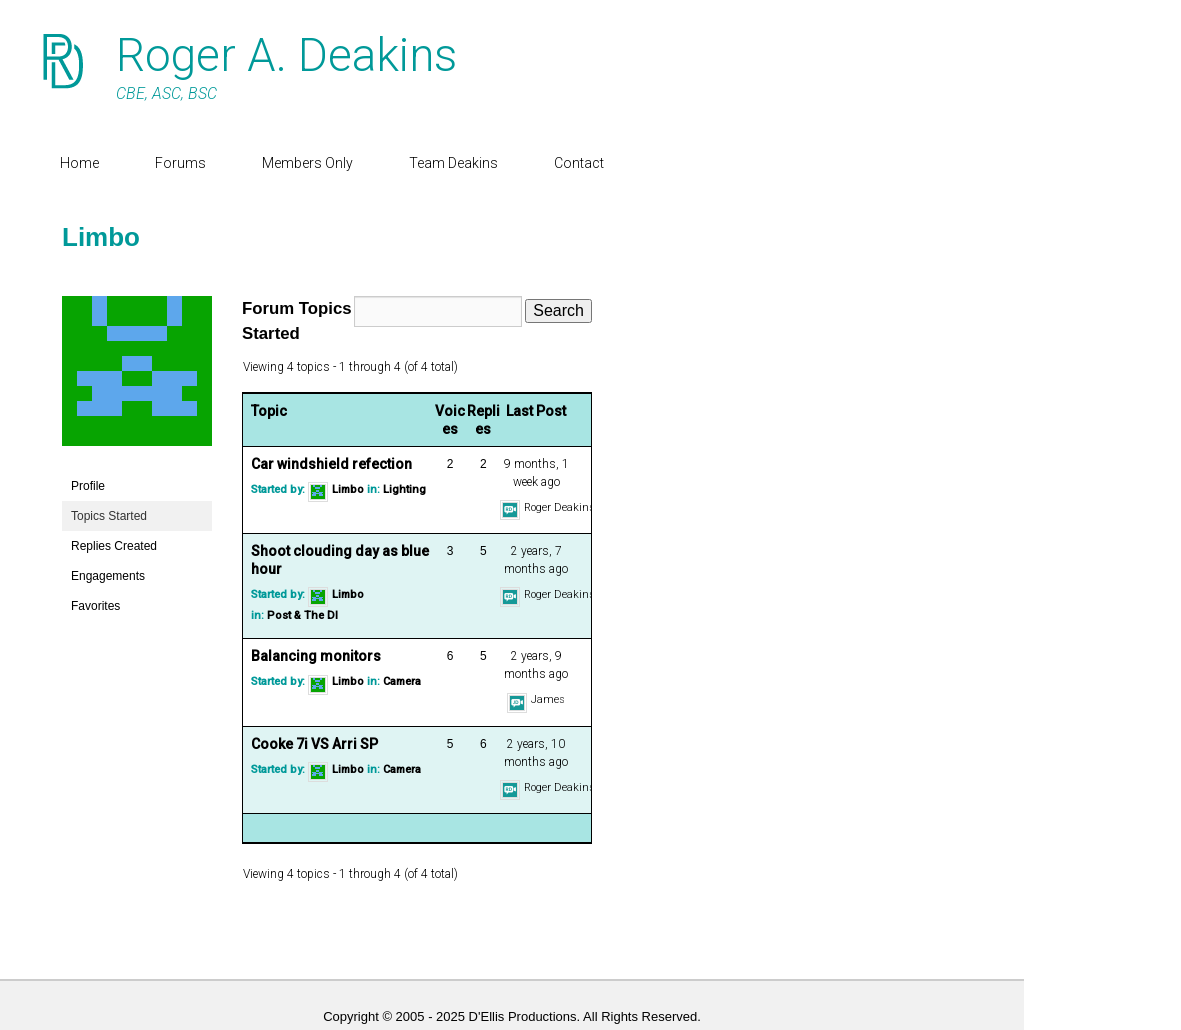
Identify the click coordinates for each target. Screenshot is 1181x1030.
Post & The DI (302, 615)
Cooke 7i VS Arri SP (314, 744)
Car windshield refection (331, 464)
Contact (579, 163)
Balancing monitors (316, 656)
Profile (88, 486)
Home (79, 163)
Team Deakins (453, 163)
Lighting (404, 489)
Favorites (95, 606)
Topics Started (109, 516)
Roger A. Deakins (286, 55)
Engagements (108, 576)
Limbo (101, 237)
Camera (402, 682)
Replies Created (114, 546)
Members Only (307, 163)
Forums (180, 163)
